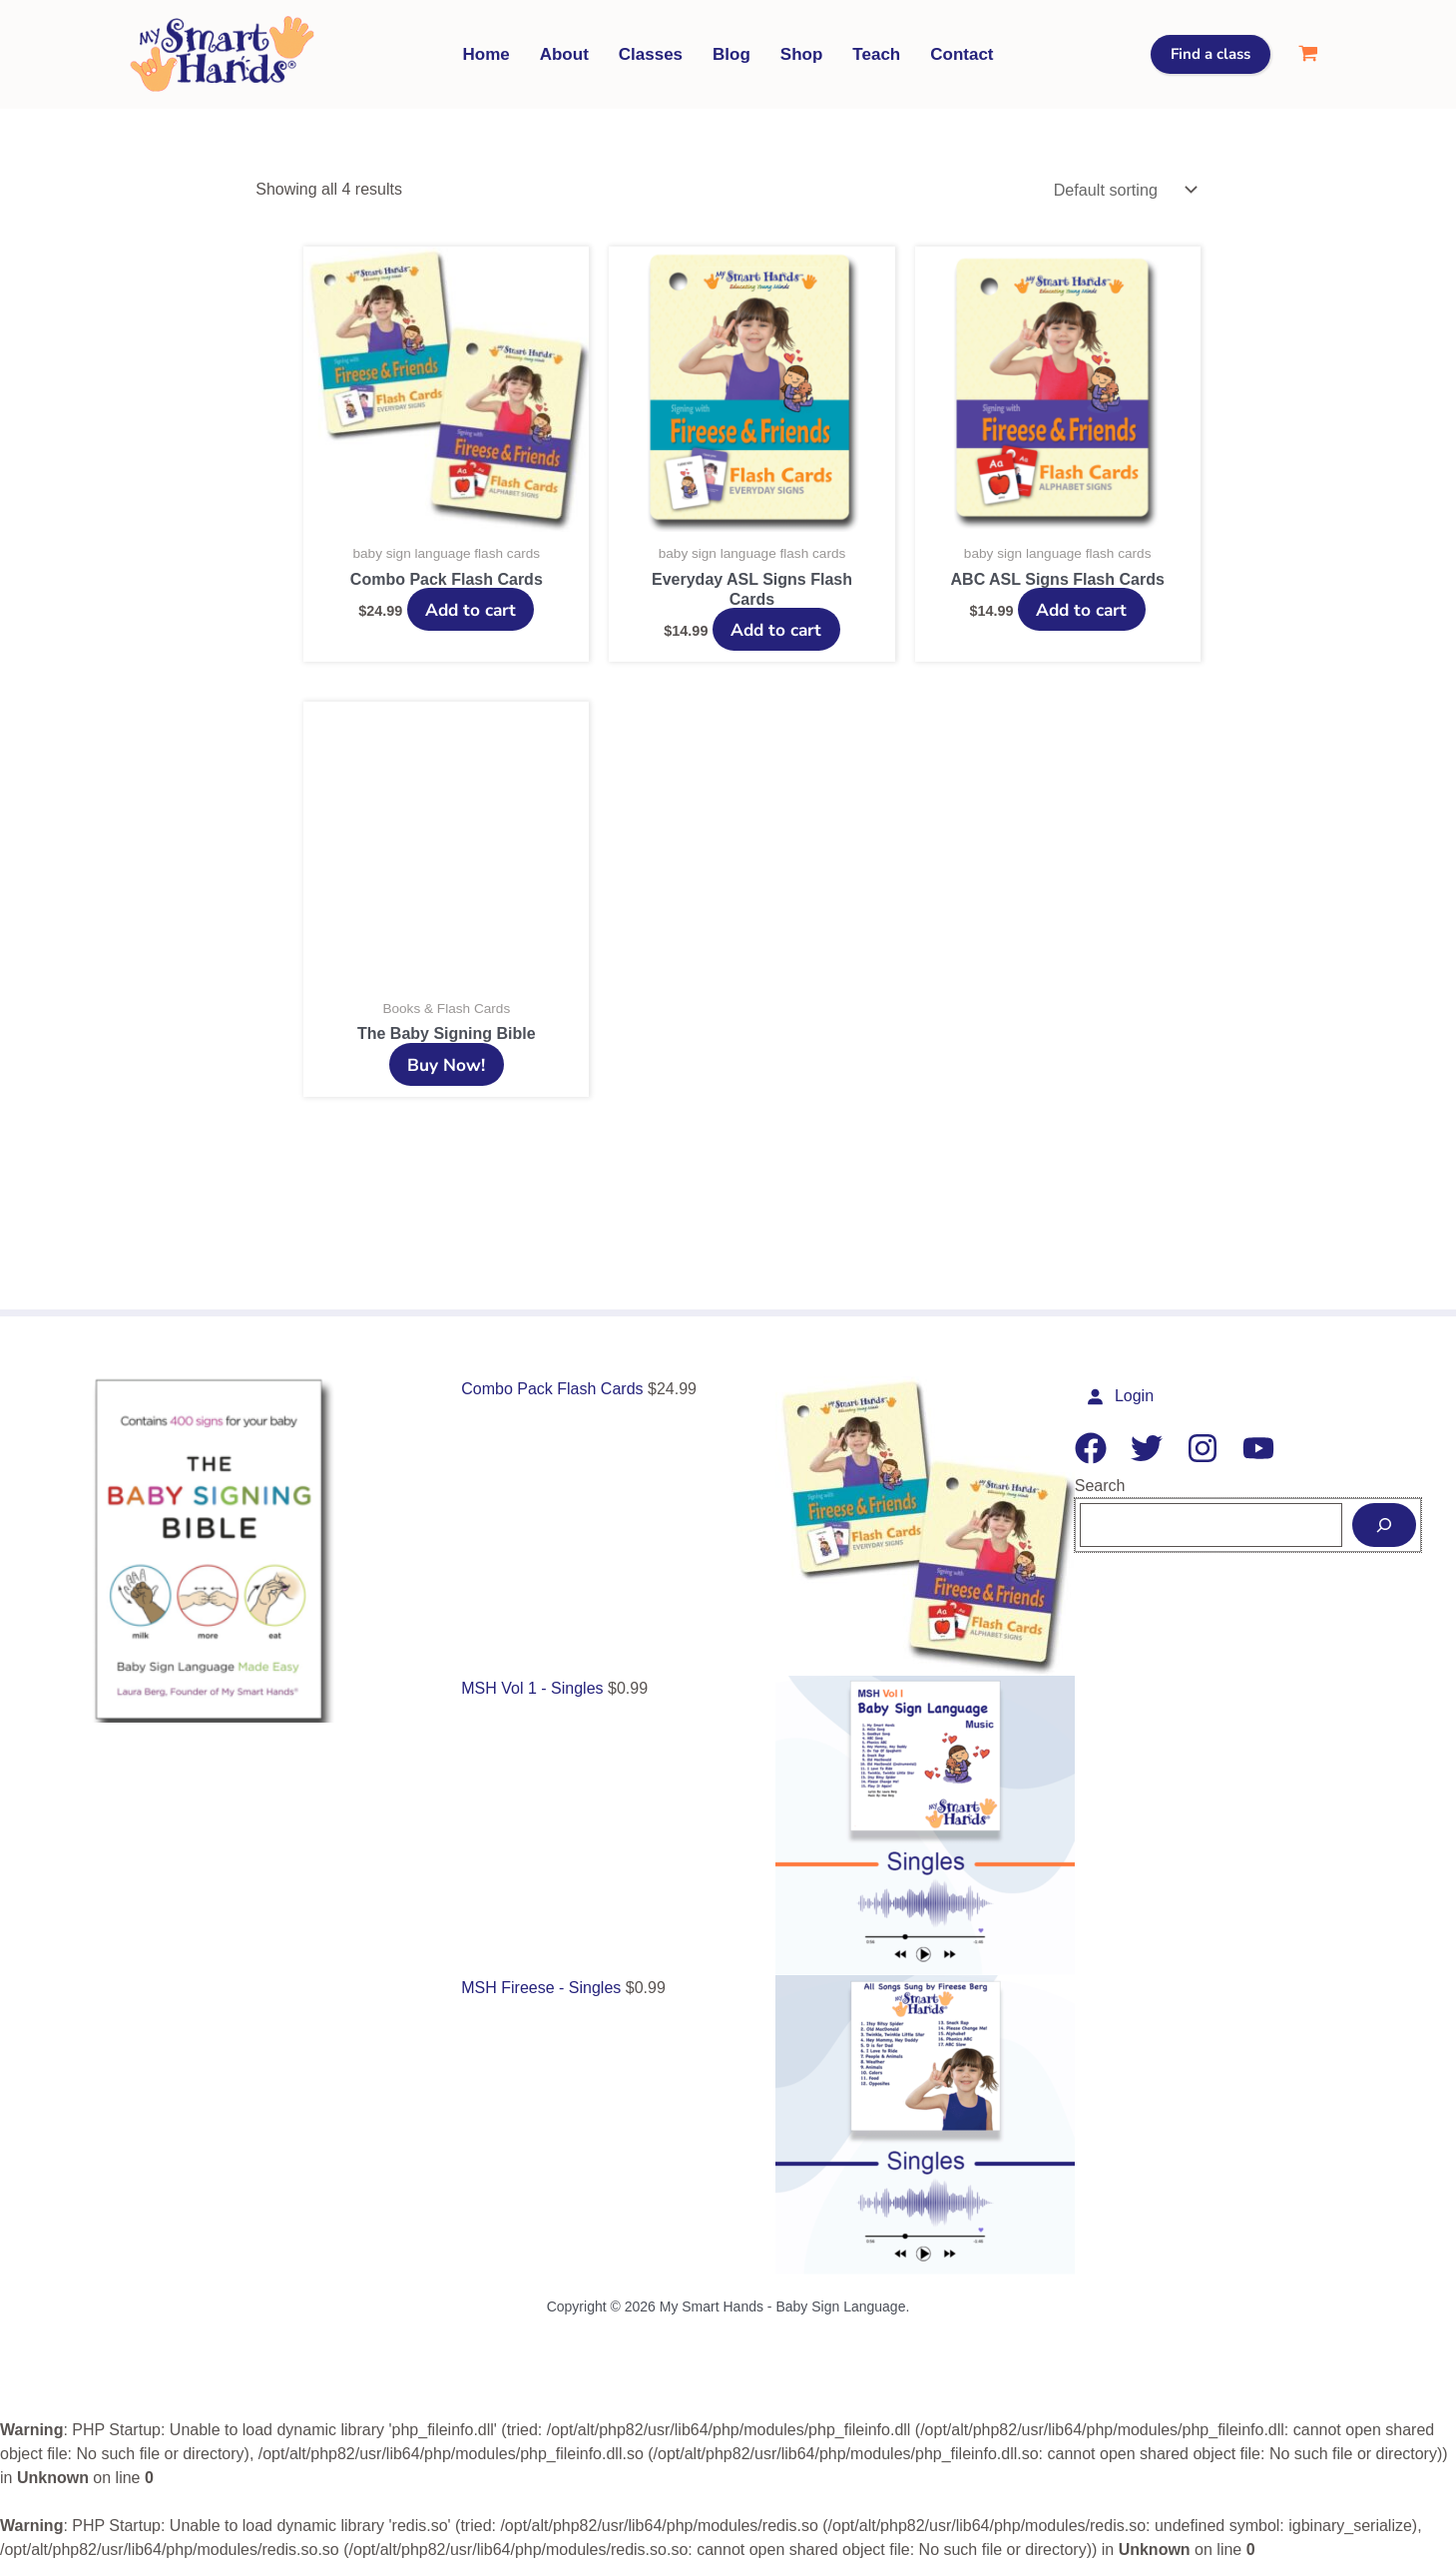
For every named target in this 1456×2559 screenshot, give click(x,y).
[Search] (1384, 1522)
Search (1100, 1482)
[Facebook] (1091, 1445)
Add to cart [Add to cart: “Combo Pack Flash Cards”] (471, 607)
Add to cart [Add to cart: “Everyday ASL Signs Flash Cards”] (776, 627)
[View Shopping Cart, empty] (1308, 54)
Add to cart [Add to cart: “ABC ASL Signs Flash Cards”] (1082, 607)
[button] (1210, 54)
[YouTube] (1258, 1445)
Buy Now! (446, 1061)
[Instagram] (1202, 1445)
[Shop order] (1121, 189)
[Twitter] (1147, 1445)
